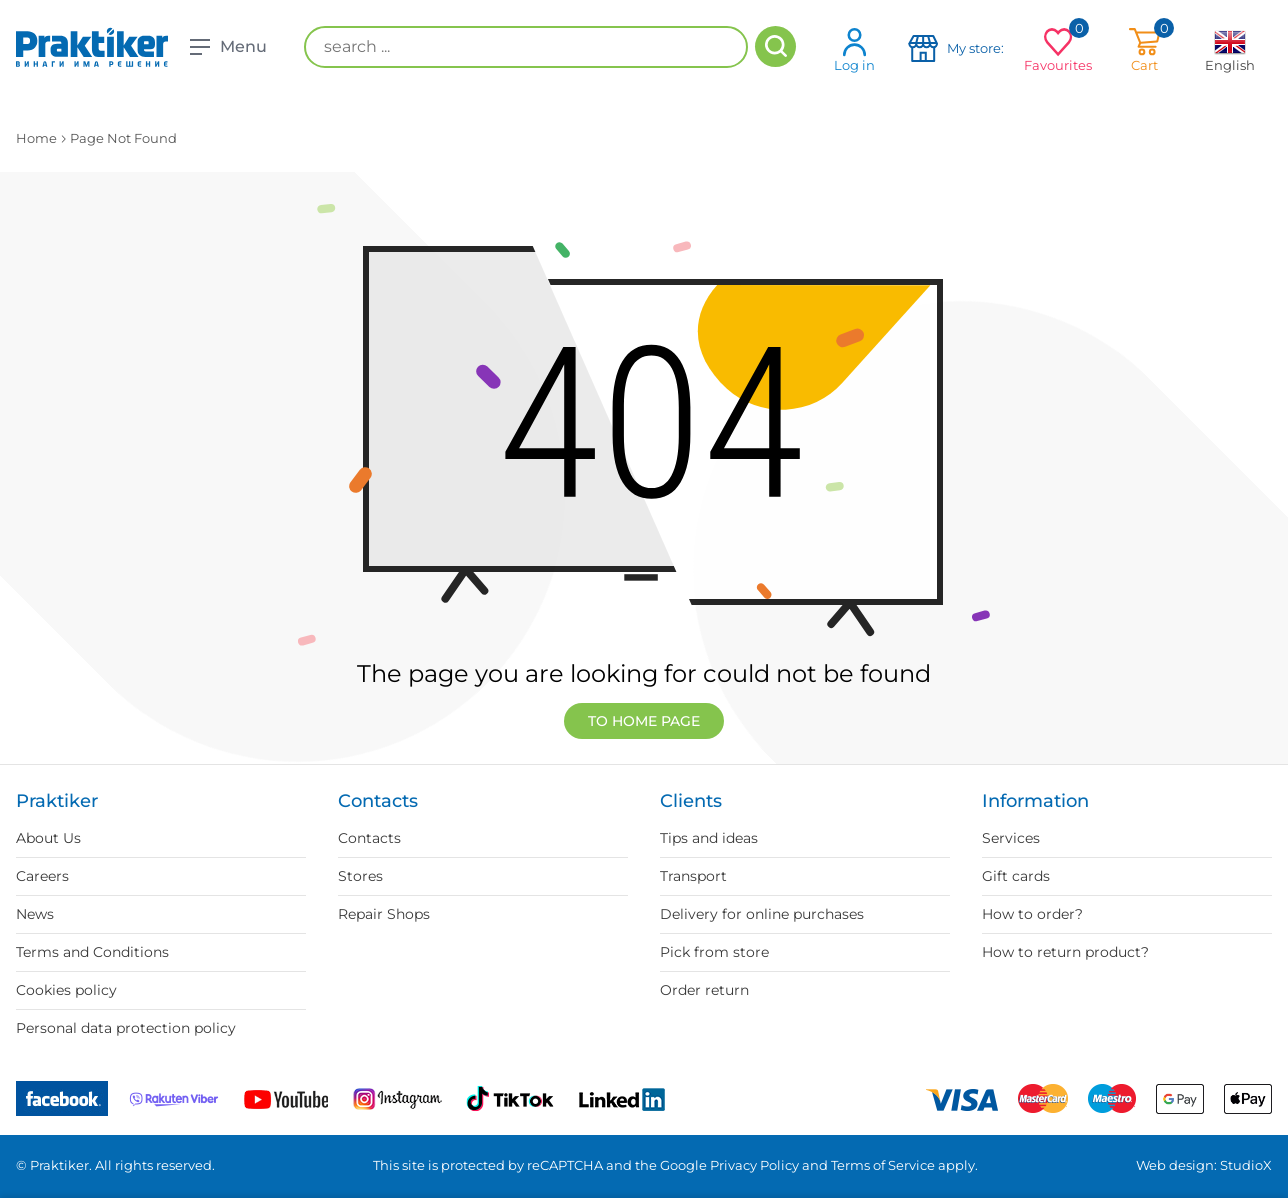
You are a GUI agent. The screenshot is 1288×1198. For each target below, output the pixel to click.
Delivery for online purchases (762, 914)
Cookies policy (66, 990)
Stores (360, 876)
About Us (48, 838)
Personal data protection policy (126, 1028)
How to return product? (1065, 952)
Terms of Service (883, 1165)
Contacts (369, 838)
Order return (704, 990)
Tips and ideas (709, 838)
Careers (42, 876)
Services (1011, 838)
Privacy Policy (754, 1165)
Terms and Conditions (92, 952)
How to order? (1032, 914)
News (35, 914)
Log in (854, 49)
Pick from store (714, 952)
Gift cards (1016, 876)
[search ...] (526, 47)
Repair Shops (384, 914)
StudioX (1246, 1165)
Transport (693, 876)
